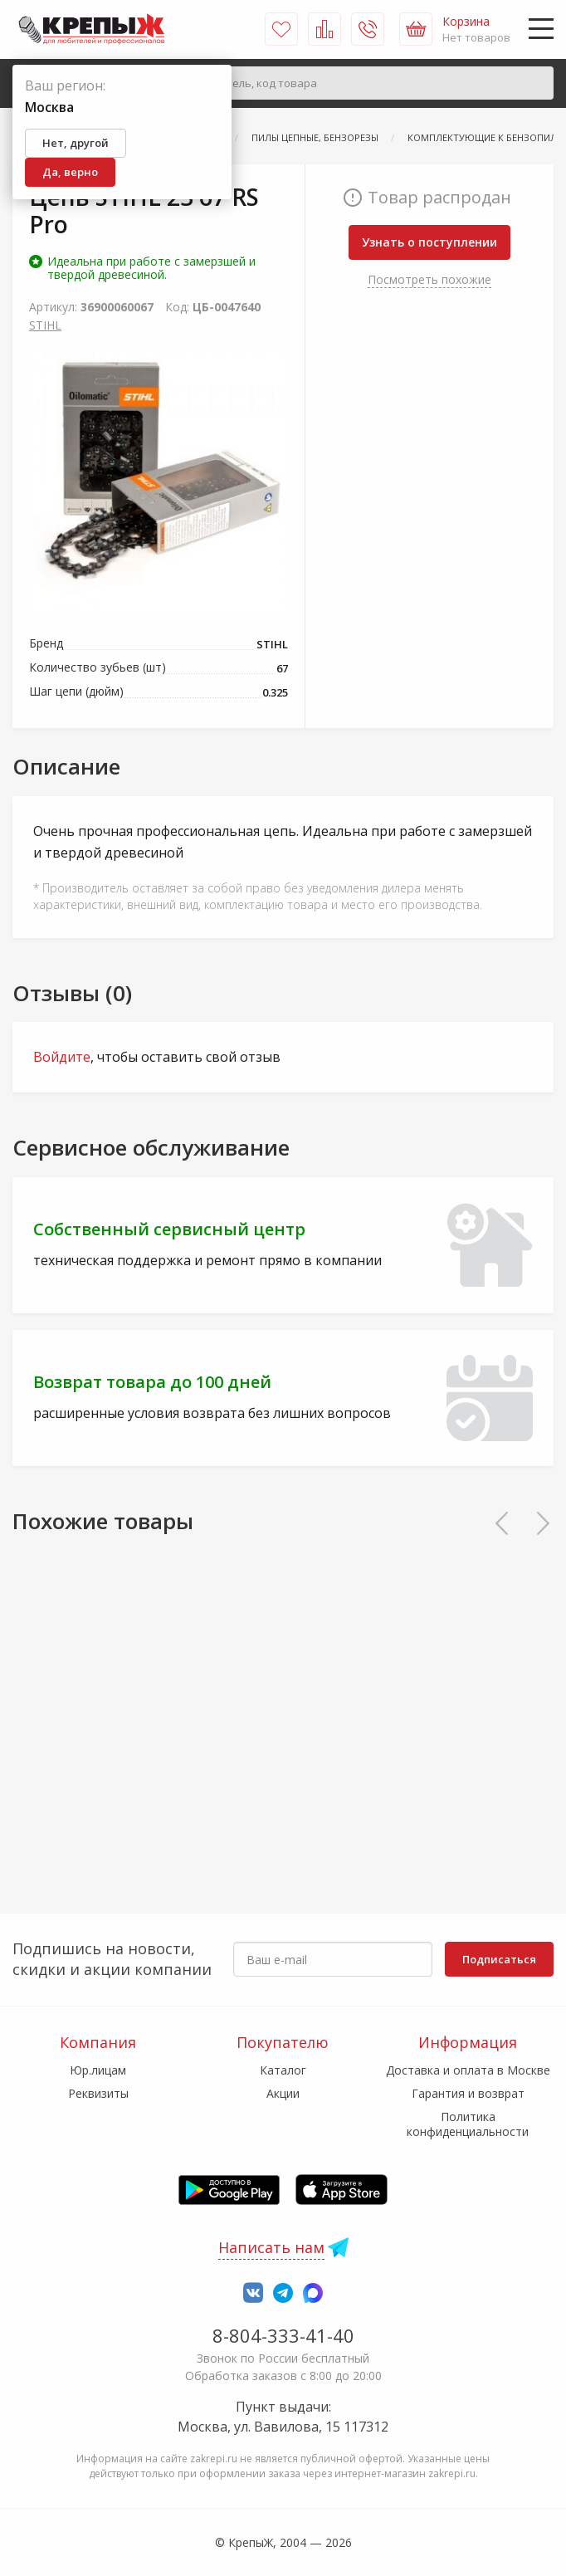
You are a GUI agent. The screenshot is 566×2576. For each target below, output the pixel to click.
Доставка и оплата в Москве (468, 2070)
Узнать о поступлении (429, 242)
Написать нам (271, 2247)
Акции (283, 2093)
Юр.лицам (98, 2070)
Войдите (61, 1057)
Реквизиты (98, 2093)
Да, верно (70, 171)
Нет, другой (75, 142)
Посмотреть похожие (429, 279)
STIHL (45, 325)
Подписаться (499, 1959)
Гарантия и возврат (468, 2093)
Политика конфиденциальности (468, 2124)
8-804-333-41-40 (283, 2335)
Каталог (283, 2070)
